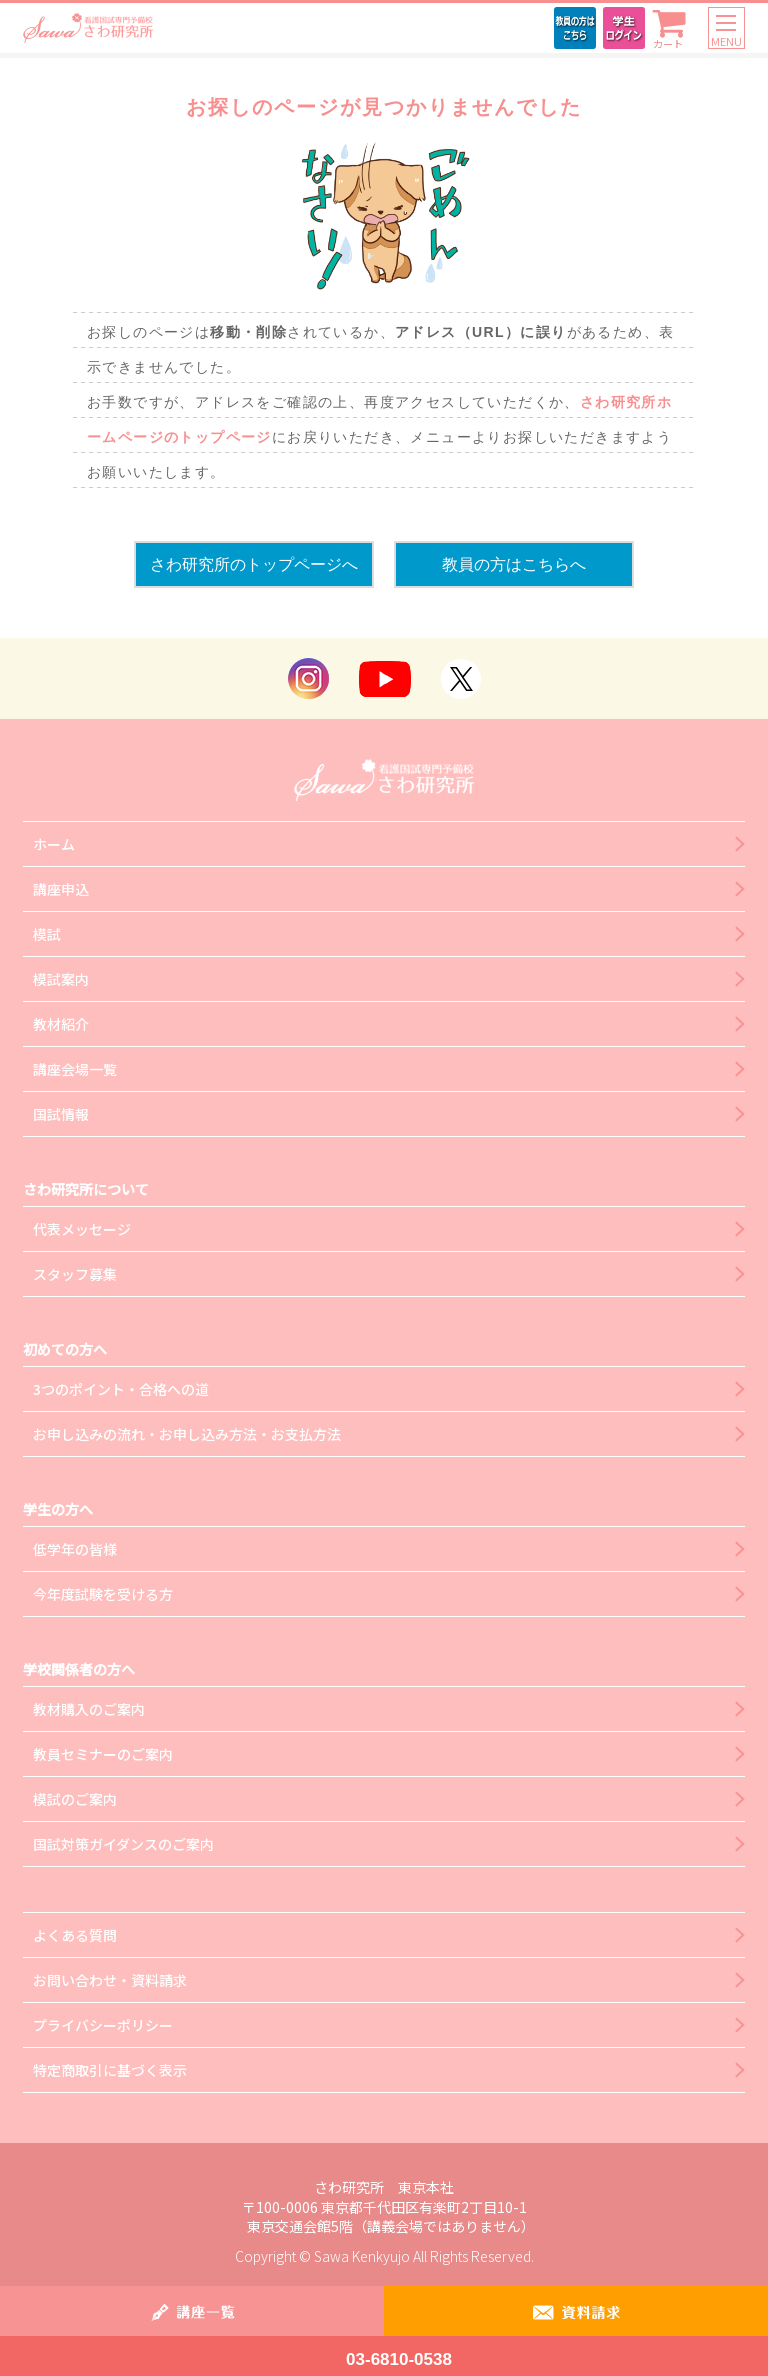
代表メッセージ (82, 1229)
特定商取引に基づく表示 (110, 2070)
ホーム (54, 844)
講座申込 (61, 889)
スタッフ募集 (75, 1274)
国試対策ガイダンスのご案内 (123, 1844)
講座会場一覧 (75, 1069)
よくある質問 (75, 1935)
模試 (47, 934)
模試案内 (61, 979)
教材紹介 (61, 1024)
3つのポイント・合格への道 (121, 1389)
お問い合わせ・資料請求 (110, 1980)
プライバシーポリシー (103, 2025)
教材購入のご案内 (89, 1709)
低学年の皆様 (75, 1549)
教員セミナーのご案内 (103, 1754)
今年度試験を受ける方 (103, 1594)
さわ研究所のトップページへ (254, 564)
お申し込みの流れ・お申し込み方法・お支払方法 (187, 1434)
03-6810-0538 (399, 2359)
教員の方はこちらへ (514, 564)
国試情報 (61, 1114)
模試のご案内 (75, 1799)
